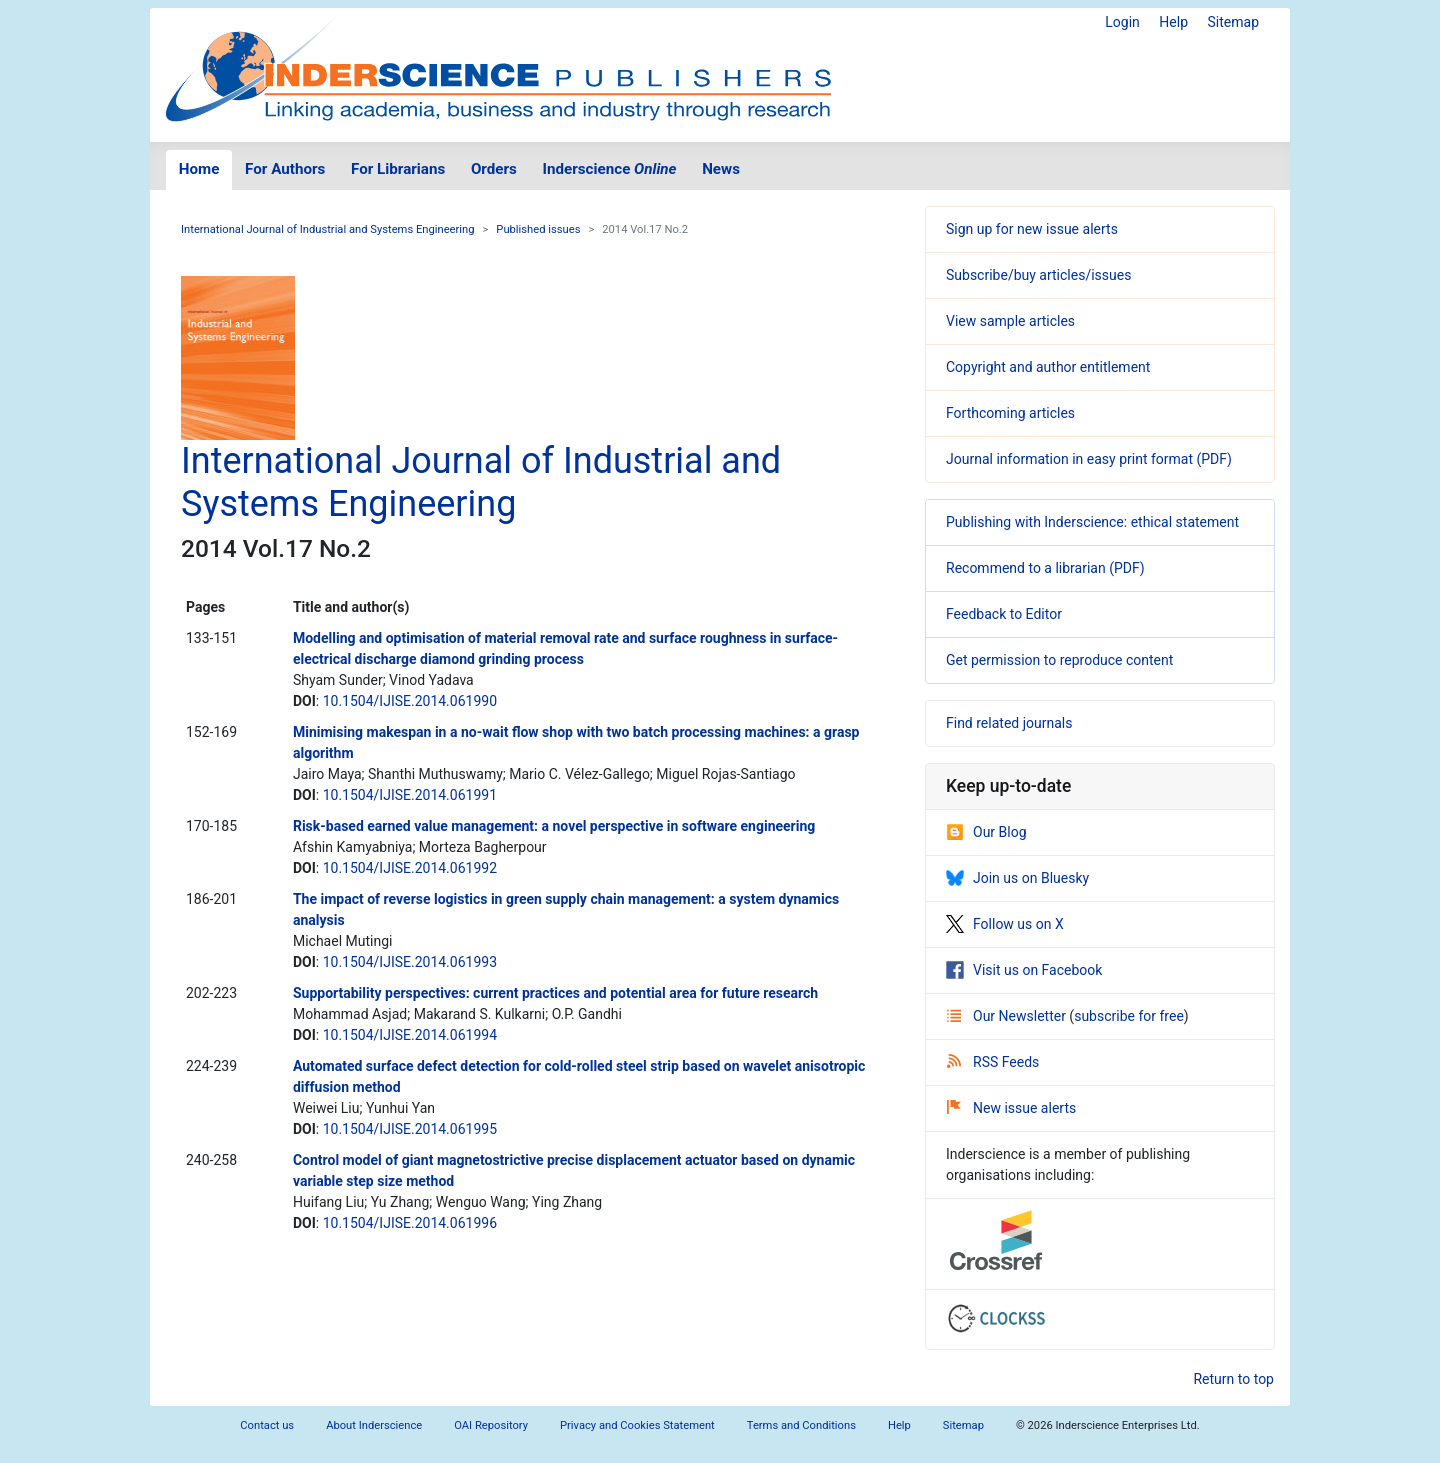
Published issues (538, 229)
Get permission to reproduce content (1059, 660)
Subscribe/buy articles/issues (1038, 275)
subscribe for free (1129, 1016)
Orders (494, 169)
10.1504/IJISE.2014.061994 (410, 1035)
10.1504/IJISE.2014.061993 (410, 962)
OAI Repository (491, 1425)
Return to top (1233, 1379)
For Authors (285, 169)
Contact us (267, 1425)
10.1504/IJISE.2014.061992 (410, 868)
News (721, 169)
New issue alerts (1011, 1108)
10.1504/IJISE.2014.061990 (410, 701)
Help (1173, 22)
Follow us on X (1005, 924)
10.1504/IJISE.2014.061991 (410, 795)
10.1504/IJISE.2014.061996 (410, 1223)
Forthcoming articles (1010, 413)
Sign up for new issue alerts (1032, 229)
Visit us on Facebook (1024, 970)
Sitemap (1233, 22)
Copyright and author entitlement (1048, 367)
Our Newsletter (1008, 1016)
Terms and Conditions (801, 1425)
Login (1122, 22)
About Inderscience (374, 1425)
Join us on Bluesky (1017, 878)
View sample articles (1010, 321)
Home (199, 169)
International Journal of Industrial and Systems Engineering (328, 229)
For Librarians (398, 169)
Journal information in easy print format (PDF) (1089, 459)
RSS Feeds (993, 1062)
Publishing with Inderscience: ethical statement (1092, 522)
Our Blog (986, 832)
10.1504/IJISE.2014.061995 (410, 1129)
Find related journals (1009, 723)
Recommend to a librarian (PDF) (1045, 568)
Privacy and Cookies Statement (637, 1425)
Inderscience (610, 169)
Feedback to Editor (1004, 614)
